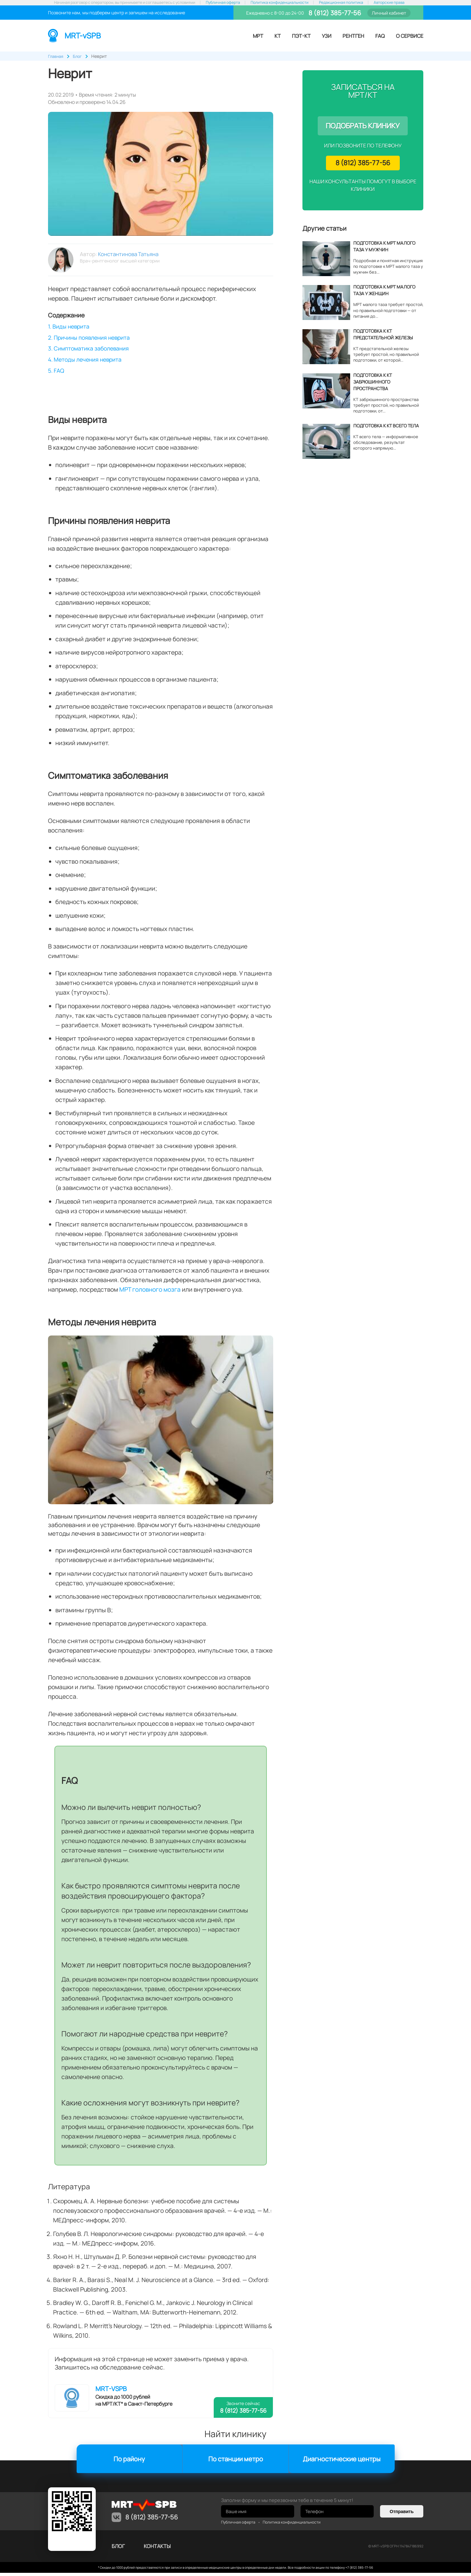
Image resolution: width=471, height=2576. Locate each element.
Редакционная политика (341, 2)
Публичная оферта (223, 2)
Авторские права (389, 2)
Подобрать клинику (363, 126)
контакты (157, 2548)
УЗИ (326, 35)
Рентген (353, 35)
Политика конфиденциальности (279, 2)
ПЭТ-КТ (301, 35)
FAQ (380, 35)
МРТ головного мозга (150, 1292)
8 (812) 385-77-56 (334, 13)
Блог (118, 2548)
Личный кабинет (389, 13)
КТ (277, 35)
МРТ (258, 35)
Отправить (401, 2514)
